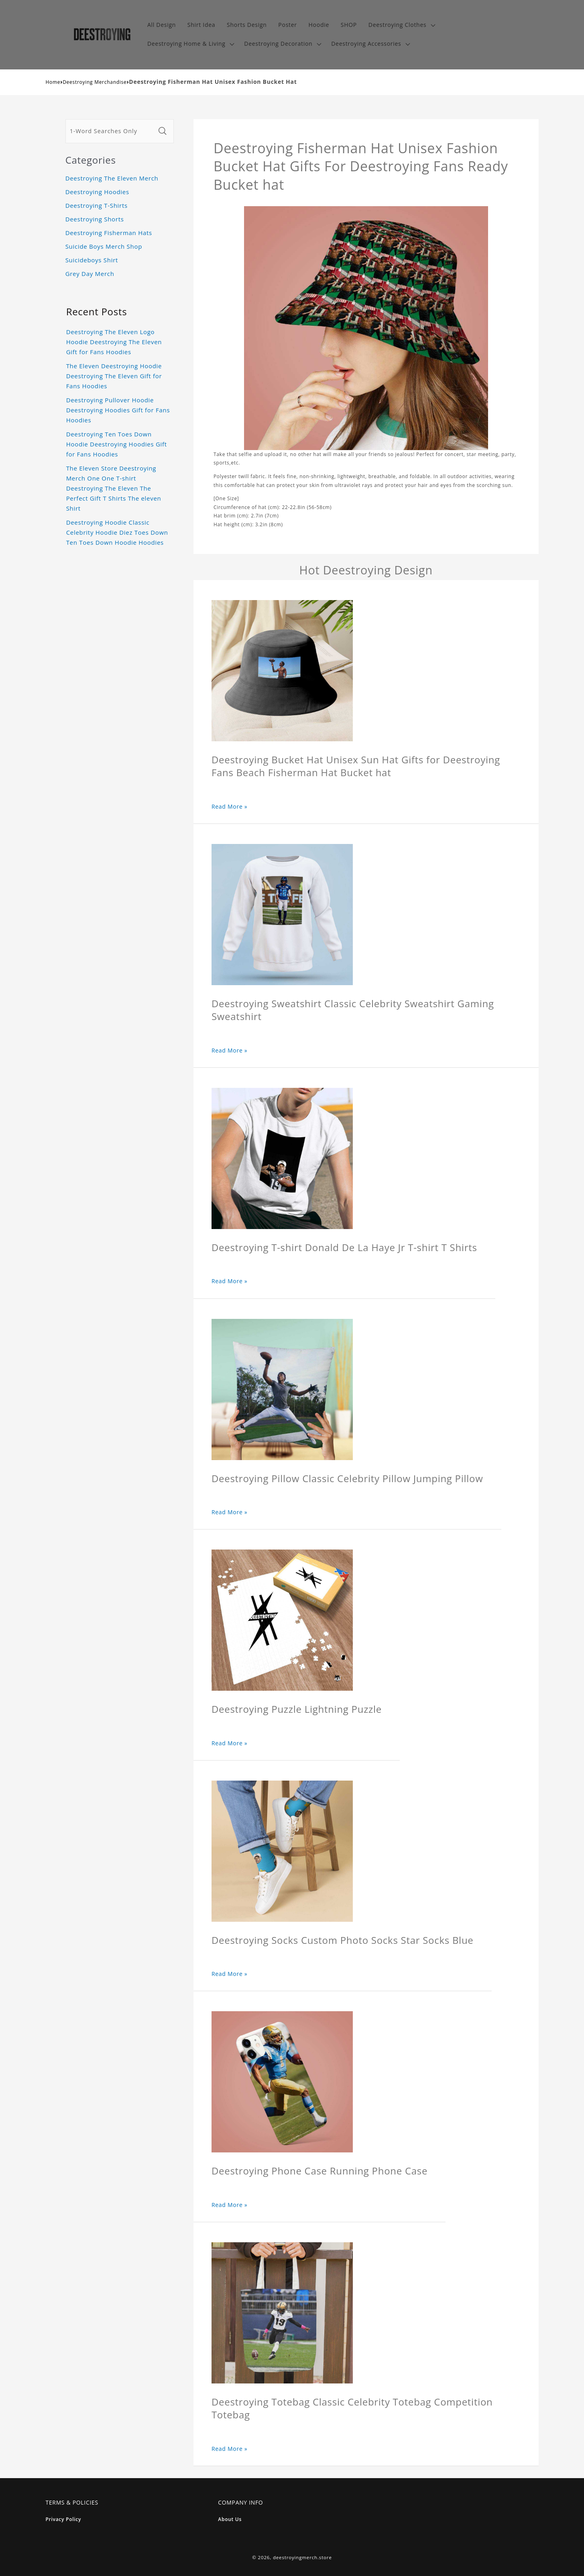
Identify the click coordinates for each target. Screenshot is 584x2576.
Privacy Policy (63, 2519)
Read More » (230, 806)
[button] (400, 25)
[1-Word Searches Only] (110, 131)
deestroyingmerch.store (302, 2557)
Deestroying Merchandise (94, 82)
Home (53, 82)
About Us (230, 2519)
